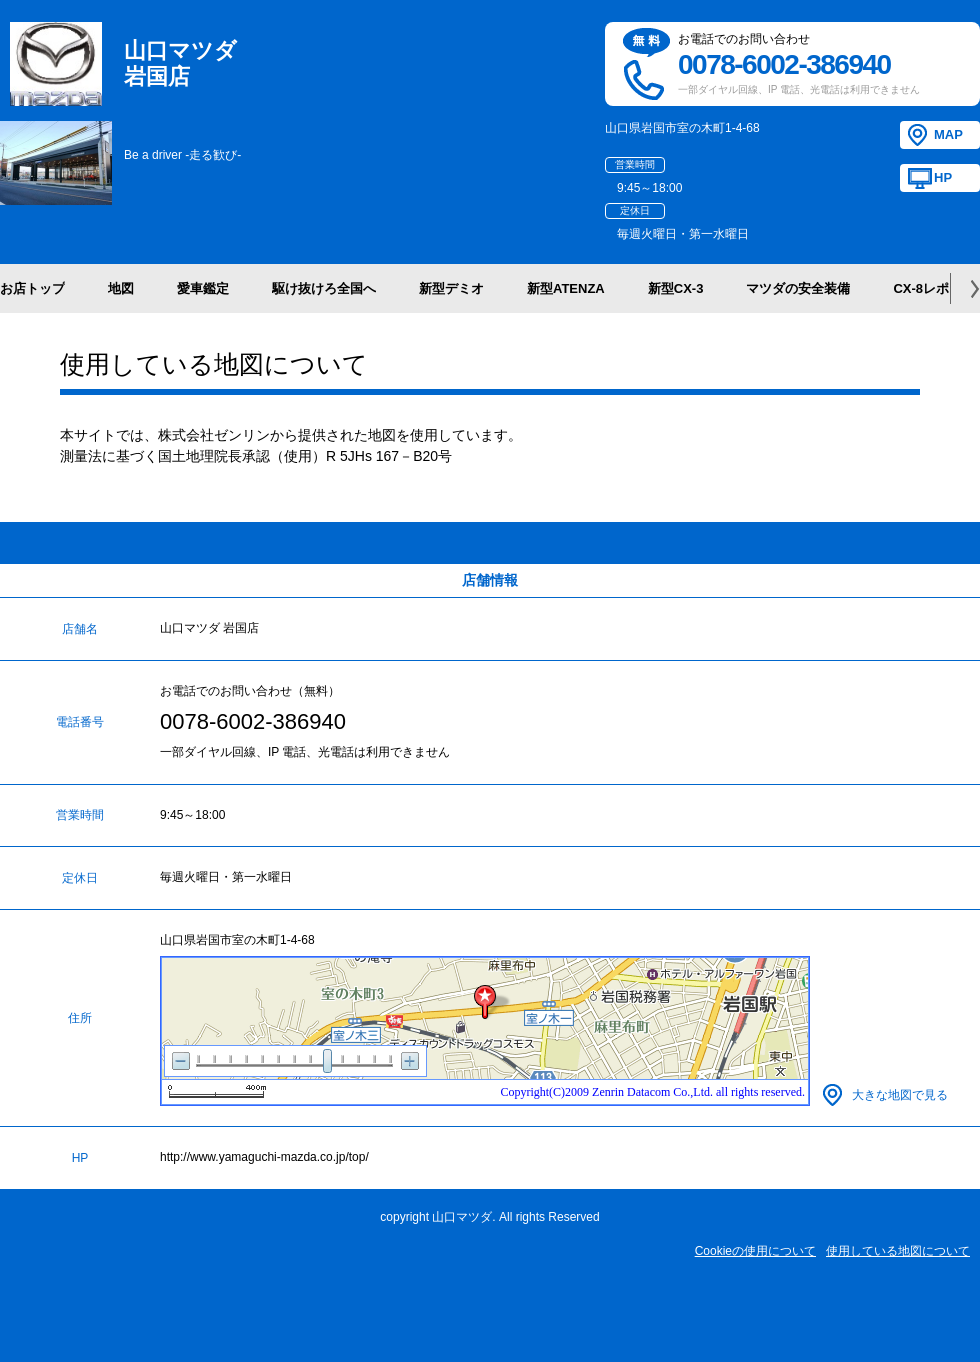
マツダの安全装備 (798, 288)
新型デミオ (451, 288)
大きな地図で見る (900, 1095)
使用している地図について (898, 1251)
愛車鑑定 (203, 288)
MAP (948, 134)
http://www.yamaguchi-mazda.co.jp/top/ (264, 1157)
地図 (121, 288)
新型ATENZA (566, 288)
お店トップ (32, 288)
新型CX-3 (676, 288)
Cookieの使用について (755, 1251)
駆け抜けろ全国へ (324, 288)
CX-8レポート (934, 288)
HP (943, 177)
